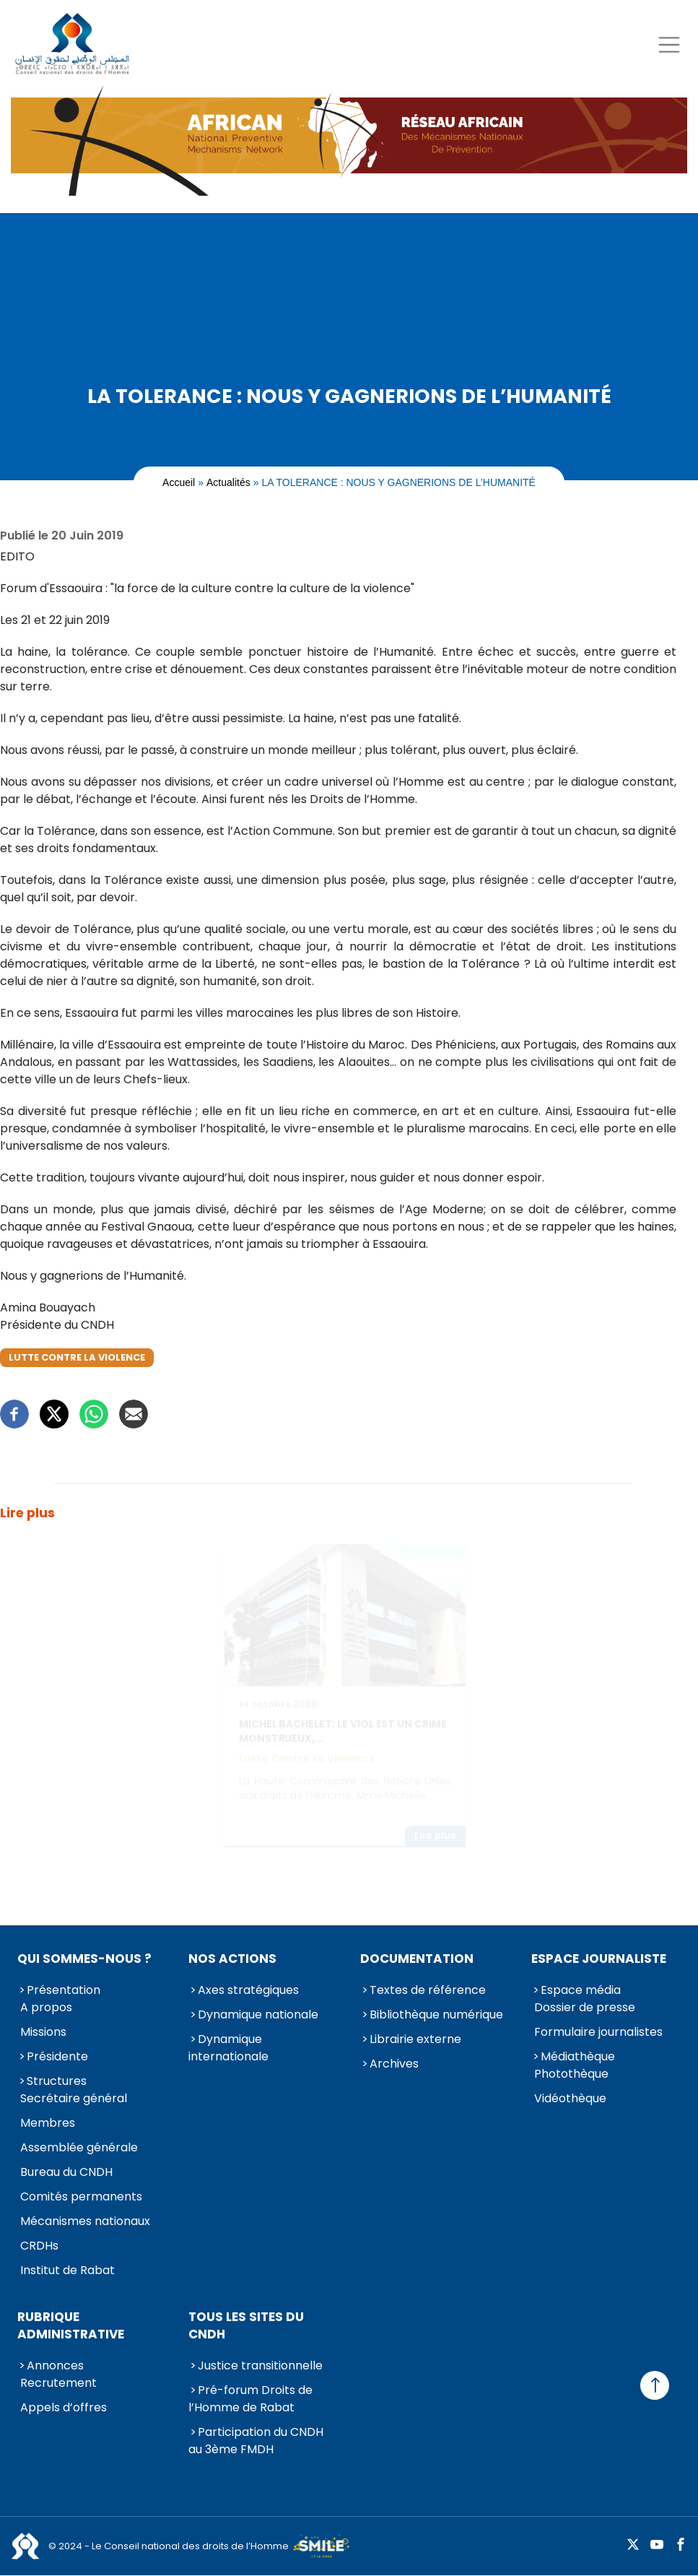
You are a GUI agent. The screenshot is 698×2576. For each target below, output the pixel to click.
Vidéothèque (570, 2098)
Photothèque (571, 2073)
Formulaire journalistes (598, 2032)
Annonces (55, 2365)
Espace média (581, 1990)
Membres (47, 2123)
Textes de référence (428, 1990)
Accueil (178, 482)
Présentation (63, 1990)
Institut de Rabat (67, 2270)
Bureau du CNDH (66, 2172)
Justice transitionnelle (260, 2365)
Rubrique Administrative (70, 2325)
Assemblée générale (79, 2147)
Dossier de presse (584, 2007)
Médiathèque (578, 2056)
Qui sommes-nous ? (84, 1958)
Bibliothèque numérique (436, 2014)
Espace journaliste (598, 1958)
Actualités (228, 482)
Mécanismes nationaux (85, 2221)
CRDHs (39, 2245)
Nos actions (232, 1958)
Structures (57, 2081)
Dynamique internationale (228, 2048)
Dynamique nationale (258, 2014)
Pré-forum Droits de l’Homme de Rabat (250, 2399)
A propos (46, 2007)
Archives (394, 2063)
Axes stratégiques (248, 1990)
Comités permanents (81, 2196)
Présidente (57, 2056)
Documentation (417, 1958)
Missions (43, 2032)
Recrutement (58, 2383)
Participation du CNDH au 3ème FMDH (255, 2441)
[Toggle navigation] (668, 44)
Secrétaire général (73, 2098)
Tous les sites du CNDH (246, 2325)
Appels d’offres (63, 2407)
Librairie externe (415, 2039)
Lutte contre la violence (77, 1357)
